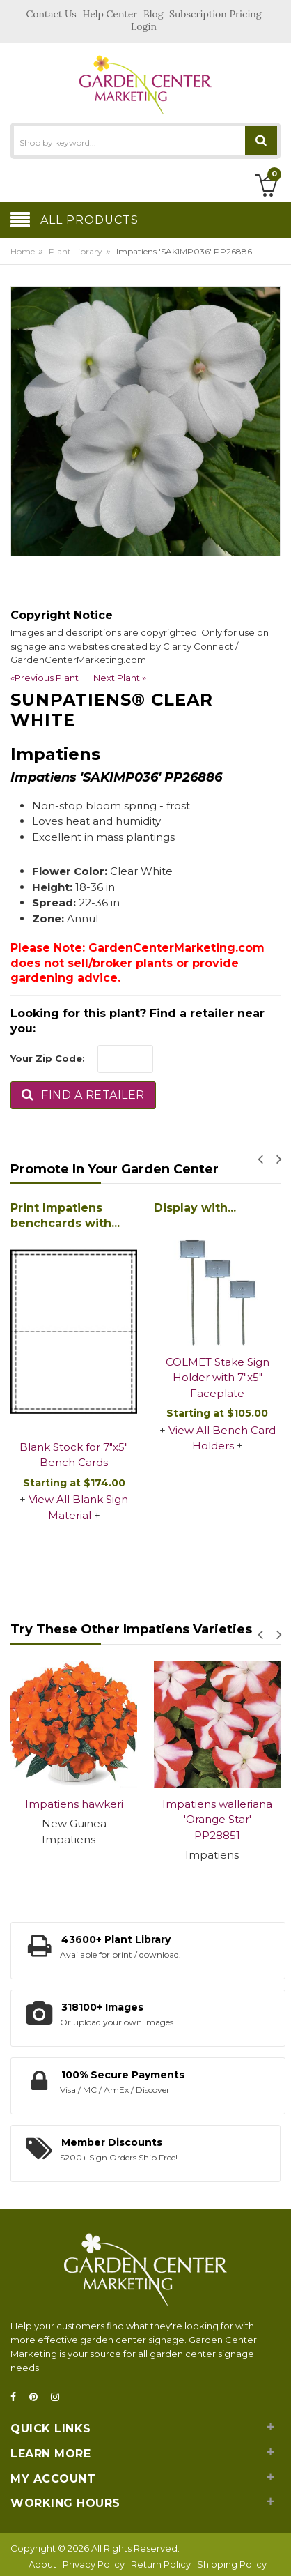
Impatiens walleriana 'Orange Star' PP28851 (217, 1819)
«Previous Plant (44, 677)
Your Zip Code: (47, 1058)
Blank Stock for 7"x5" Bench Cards (73, 1455)
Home (22, 251)
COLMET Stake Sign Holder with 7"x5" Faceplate (217, 1377)
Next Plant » (119, 677)
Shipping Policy (232, 2564)
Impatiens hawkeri (74, 1804)
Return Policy (161, 2564)
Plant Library (75, 251)
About (42, 2564)
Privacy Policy (94, 2564)
